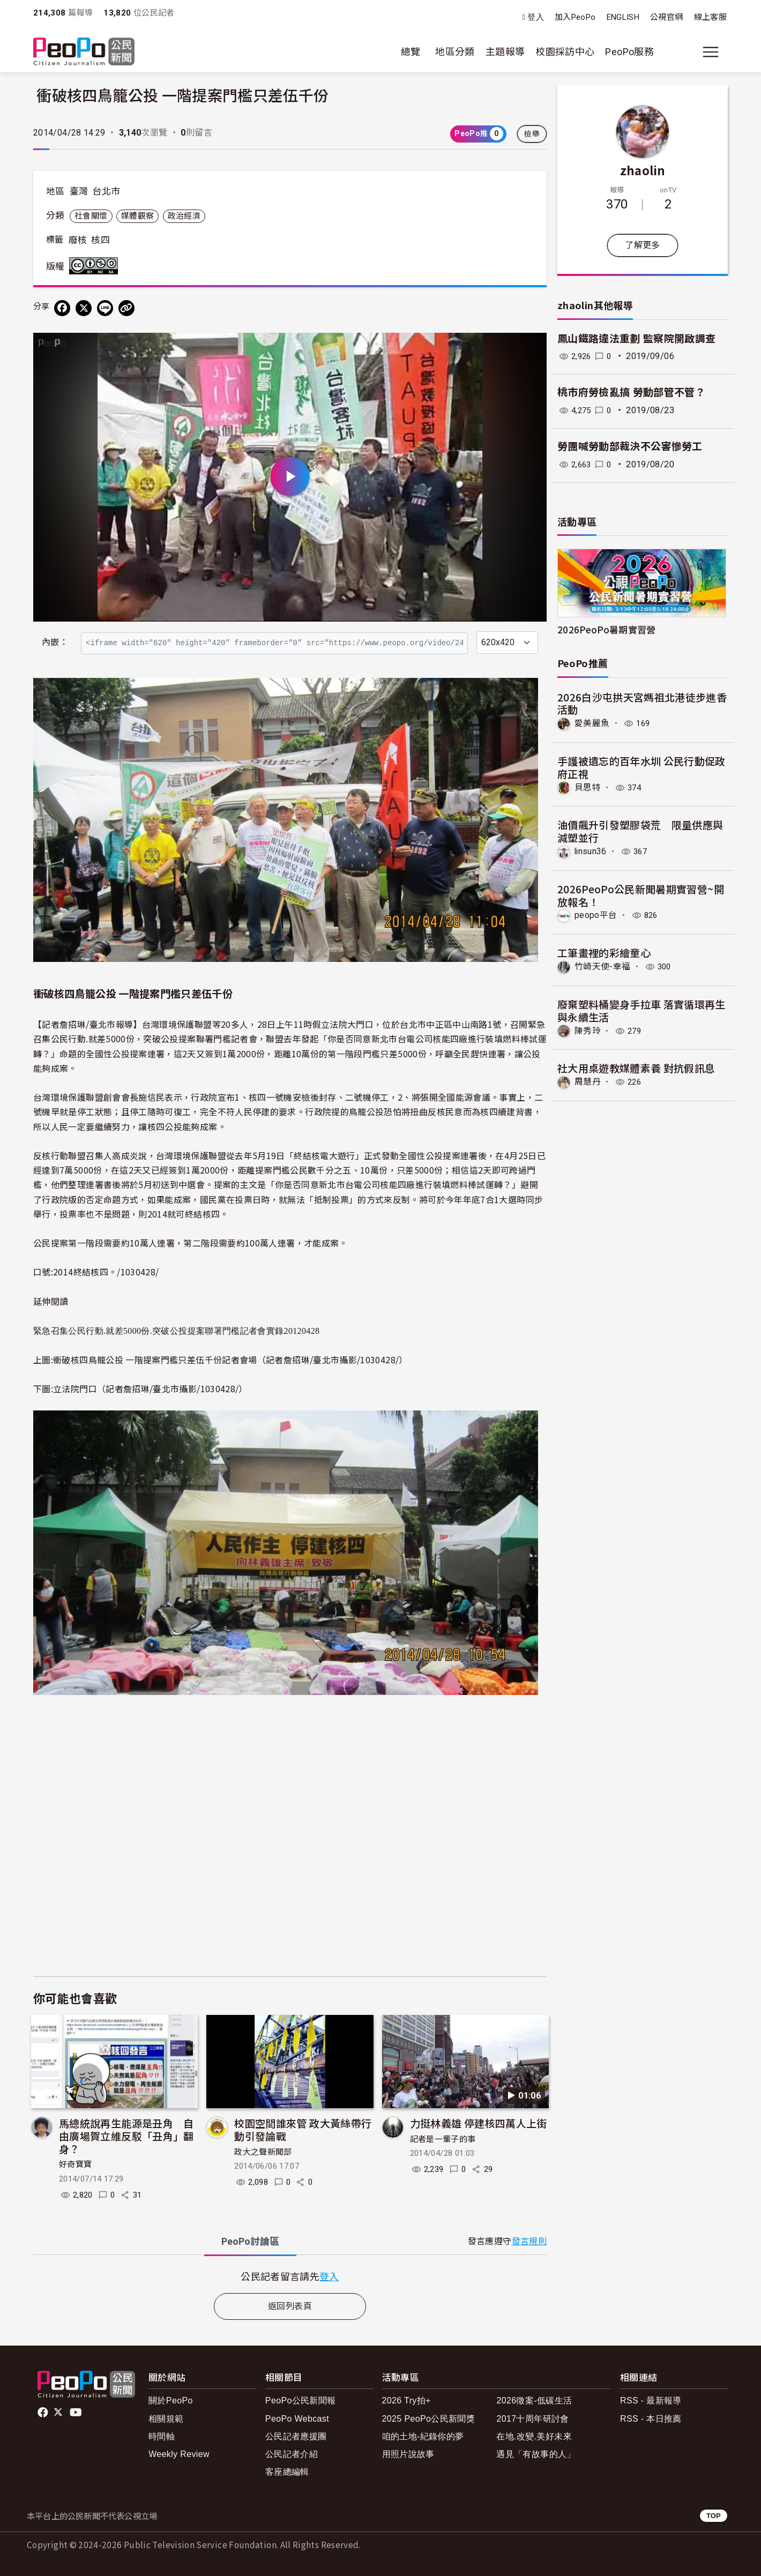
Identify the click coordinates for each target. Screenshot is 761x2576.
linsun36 (591, 851)
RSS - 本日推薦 (651, 2418)
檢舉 (532, 134)
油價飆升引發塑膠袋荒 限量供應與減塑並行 (640, 831)
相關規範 (165, 2418)
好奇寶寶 (75, 2164)
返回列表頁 (290, 2306)
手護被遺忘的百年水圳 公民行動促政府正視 (641, 767)
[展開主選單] (710, 52)
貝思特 (588, 787)
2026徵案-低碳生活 (534, 2400)
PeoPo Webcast (297, 2418)
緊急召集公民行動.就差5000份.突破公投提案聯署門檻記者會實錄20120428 (176, 1330)
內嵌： (55, 642)
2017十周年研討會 (532, 2418)
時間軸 (161, 2436)
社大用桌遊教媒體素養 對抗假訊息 (636, 1067)
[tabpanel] (290, 2276)
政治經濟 (184, 216)
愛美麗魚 (592, 723)
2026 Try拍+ (406, 2400)
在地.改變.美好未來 (534, 2436)
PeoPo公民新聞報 (300, 2400)
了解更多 (642, 245)
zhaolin (643, 169)
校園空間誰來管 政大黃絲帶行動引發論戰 (302, 2129)
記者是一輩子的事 (443, 2139)
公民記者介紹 (291, 2454)
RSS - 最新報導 (651, 2400)
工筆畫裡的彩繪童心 (604, 952)
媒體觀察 (137, 216)
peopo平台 (596, 915)
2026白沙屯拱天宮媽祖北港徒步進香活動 (642, 703)
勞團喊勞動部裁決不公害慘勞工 (630, 446)
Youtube (77, 2412)
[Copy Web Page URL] (126, 308)
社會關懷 (90, 216)
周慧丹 (588, 1081)
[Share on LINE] (105, 308)
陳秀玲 (588, 1030)
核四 (100, 240)
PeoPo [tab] (250, 2241)
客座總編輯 (287, 2471)
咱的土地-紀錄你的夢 (423, 2436)
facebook (44, 2412)
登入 (535, 17)
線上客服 (710, 17)
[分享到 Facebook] (62, 308)
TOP (713, 2516)
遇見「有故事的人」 (535, 2454)
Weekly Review (179, 2454)
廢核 (78, 240)
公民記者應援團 (296, 2436)
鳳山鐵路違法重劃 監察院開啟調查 (636, 339)
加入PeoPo (575, 17)
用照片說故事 (408, 2454)
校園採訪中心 (564, 51)
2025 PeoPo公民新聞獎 (428, 2418)
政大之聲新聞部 (263, 2152)
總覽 (411, 51)
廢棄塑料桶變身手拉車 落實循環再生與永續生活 (641, 1010)
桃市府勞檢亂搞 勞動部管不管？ (631, 392)
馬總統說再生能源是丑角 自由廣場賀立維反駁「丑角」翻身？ (126, 2136)
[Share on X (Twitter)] (84, 308)
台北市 (106, 191)
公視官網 (666, 17)
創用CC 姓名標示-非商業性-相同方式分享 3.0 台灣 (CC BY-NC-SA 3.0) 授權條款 (96, 265)
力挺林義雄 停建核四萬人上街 (478, 2123)
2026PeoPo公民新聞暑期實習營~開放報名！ (640, 894)
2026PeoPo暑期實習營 (606, 629)
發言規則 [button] (529, 2241)
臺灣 (79, 191)
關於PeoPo (170, 2400)
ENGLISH (623, 17)
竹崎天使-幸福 (603, 966)
